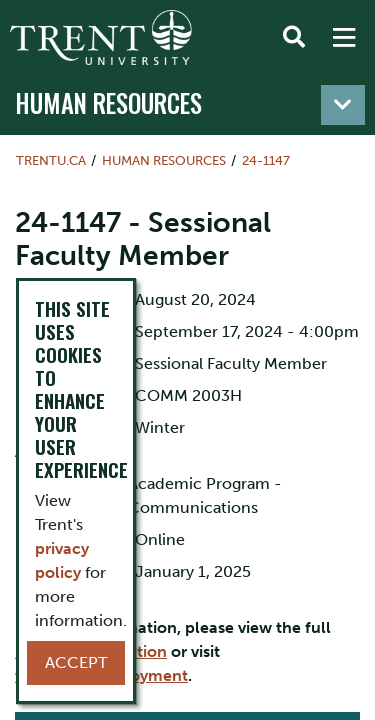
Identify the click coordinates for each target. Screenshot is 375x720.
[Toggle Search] (294, 38)
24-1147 (266, 160)
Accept (76, 662)
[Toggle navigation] (343, 105)
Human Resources (108, 103)
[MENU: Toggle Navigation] (344, 38)
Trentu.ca (51, 160)
